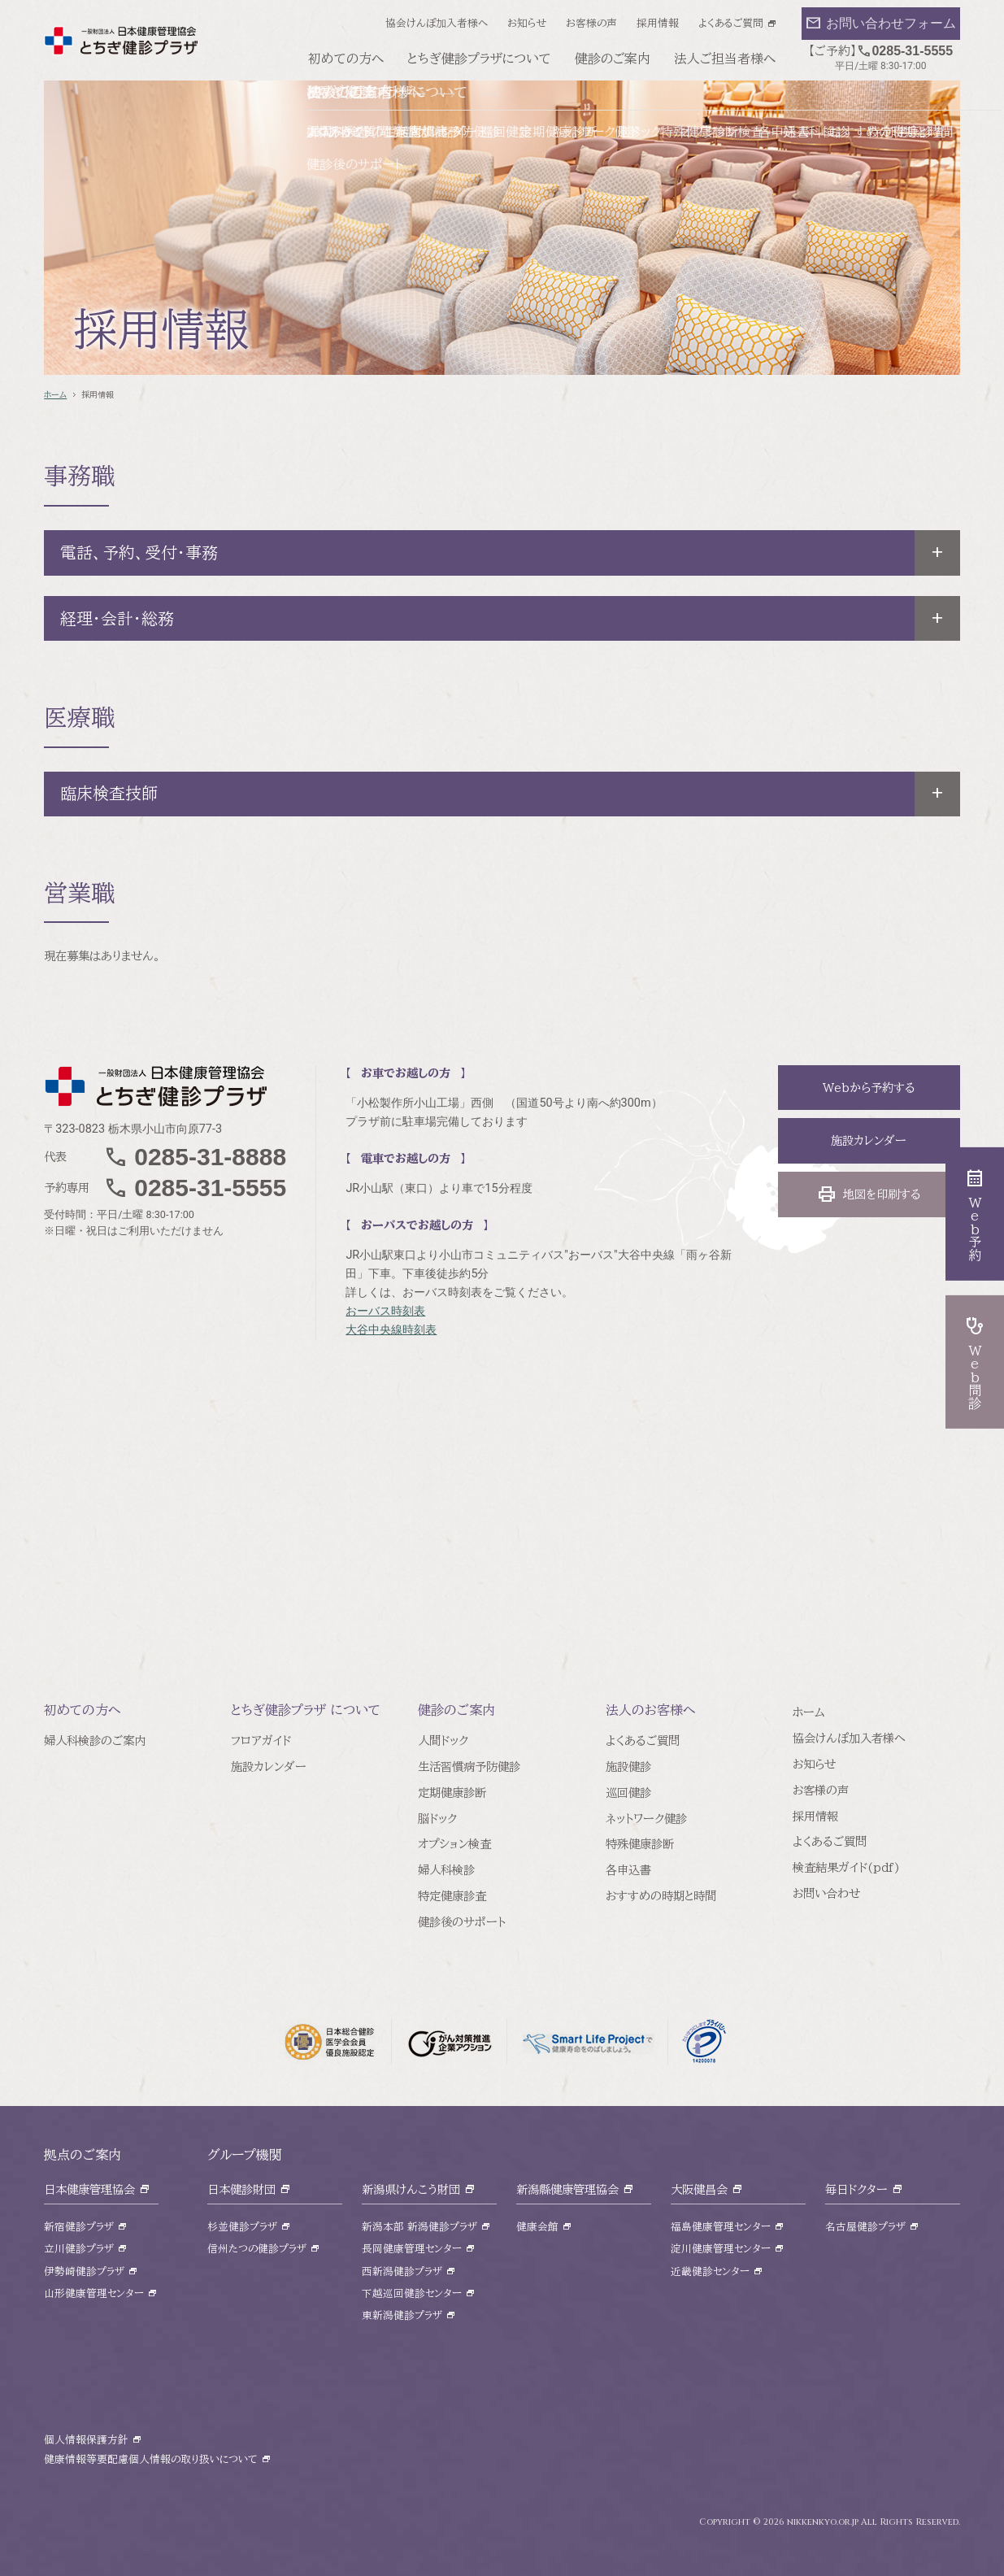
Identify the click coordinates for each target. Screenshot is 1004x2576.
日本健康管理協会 (89, 2189)
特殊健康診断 (640, 1844)
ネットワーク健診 (646, 1818)
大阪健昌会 (699, 2189)
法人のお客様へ (651, 1710)
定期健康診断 (452, 1792)
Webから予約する (869, 1087)
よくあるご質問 (730, 23)
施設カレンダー (868, 1140)
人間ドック (443, 1740)
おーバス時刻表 (385, 1311)
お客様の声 (591, 23)
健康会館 (537, 2226)
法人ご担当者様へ (725, 58)
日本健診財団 (241, 2189)
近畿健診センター (710, 2271)
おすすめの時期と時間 (661, 1896)
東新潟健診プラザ (402, 2315)
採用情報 (658, 23)
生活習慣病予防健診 (469, 1766)
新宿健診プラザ (79, 2226)
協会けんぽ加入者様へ (436, 23)
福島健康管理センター (721, 2226)
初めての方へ (346, 58)
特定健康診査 (452, 1896)
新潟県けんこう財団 (411, 2189)
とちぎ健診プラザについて (479, 58)
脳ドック (437, 1818)
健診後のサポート (462, 1922)
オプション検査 (454, 1844)
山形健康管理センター (94, 2293)
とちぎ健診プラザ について (305, 1710)
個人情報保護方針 (86, 2440)
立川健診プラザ (79, 2248)
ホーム (55, 394)
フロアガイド (261, 1740)
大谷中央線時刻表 (391, 1330)
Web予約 (974, 1214)
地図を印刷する (869, 1194)
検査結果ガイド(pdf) (846, 1867)
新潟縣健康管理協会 (567, 2189)
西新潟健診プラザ (402, 2271)
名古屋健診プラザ (865, 2226)
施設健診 (628, 1766)
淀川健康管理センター (721, 2248)
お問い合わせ (826, 1893)
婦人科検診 (446, 1870)
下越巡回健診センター (412, 2293)
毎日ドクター (856, 2189)
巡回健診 (628, 1792)
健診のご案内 (612, 58)
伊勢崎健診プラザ (84, 2271)
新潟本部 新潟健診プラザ (419, 2226)
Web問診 (974, 1362)
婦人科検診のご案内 (95, 1740)
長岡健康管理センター (412, 2248)
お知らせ (526, 23)
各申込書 (628, 1870)
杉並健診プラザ (242, 2226)
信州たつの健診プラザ (256, 2248)
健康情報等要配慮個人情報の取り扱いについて (151, 2459)
